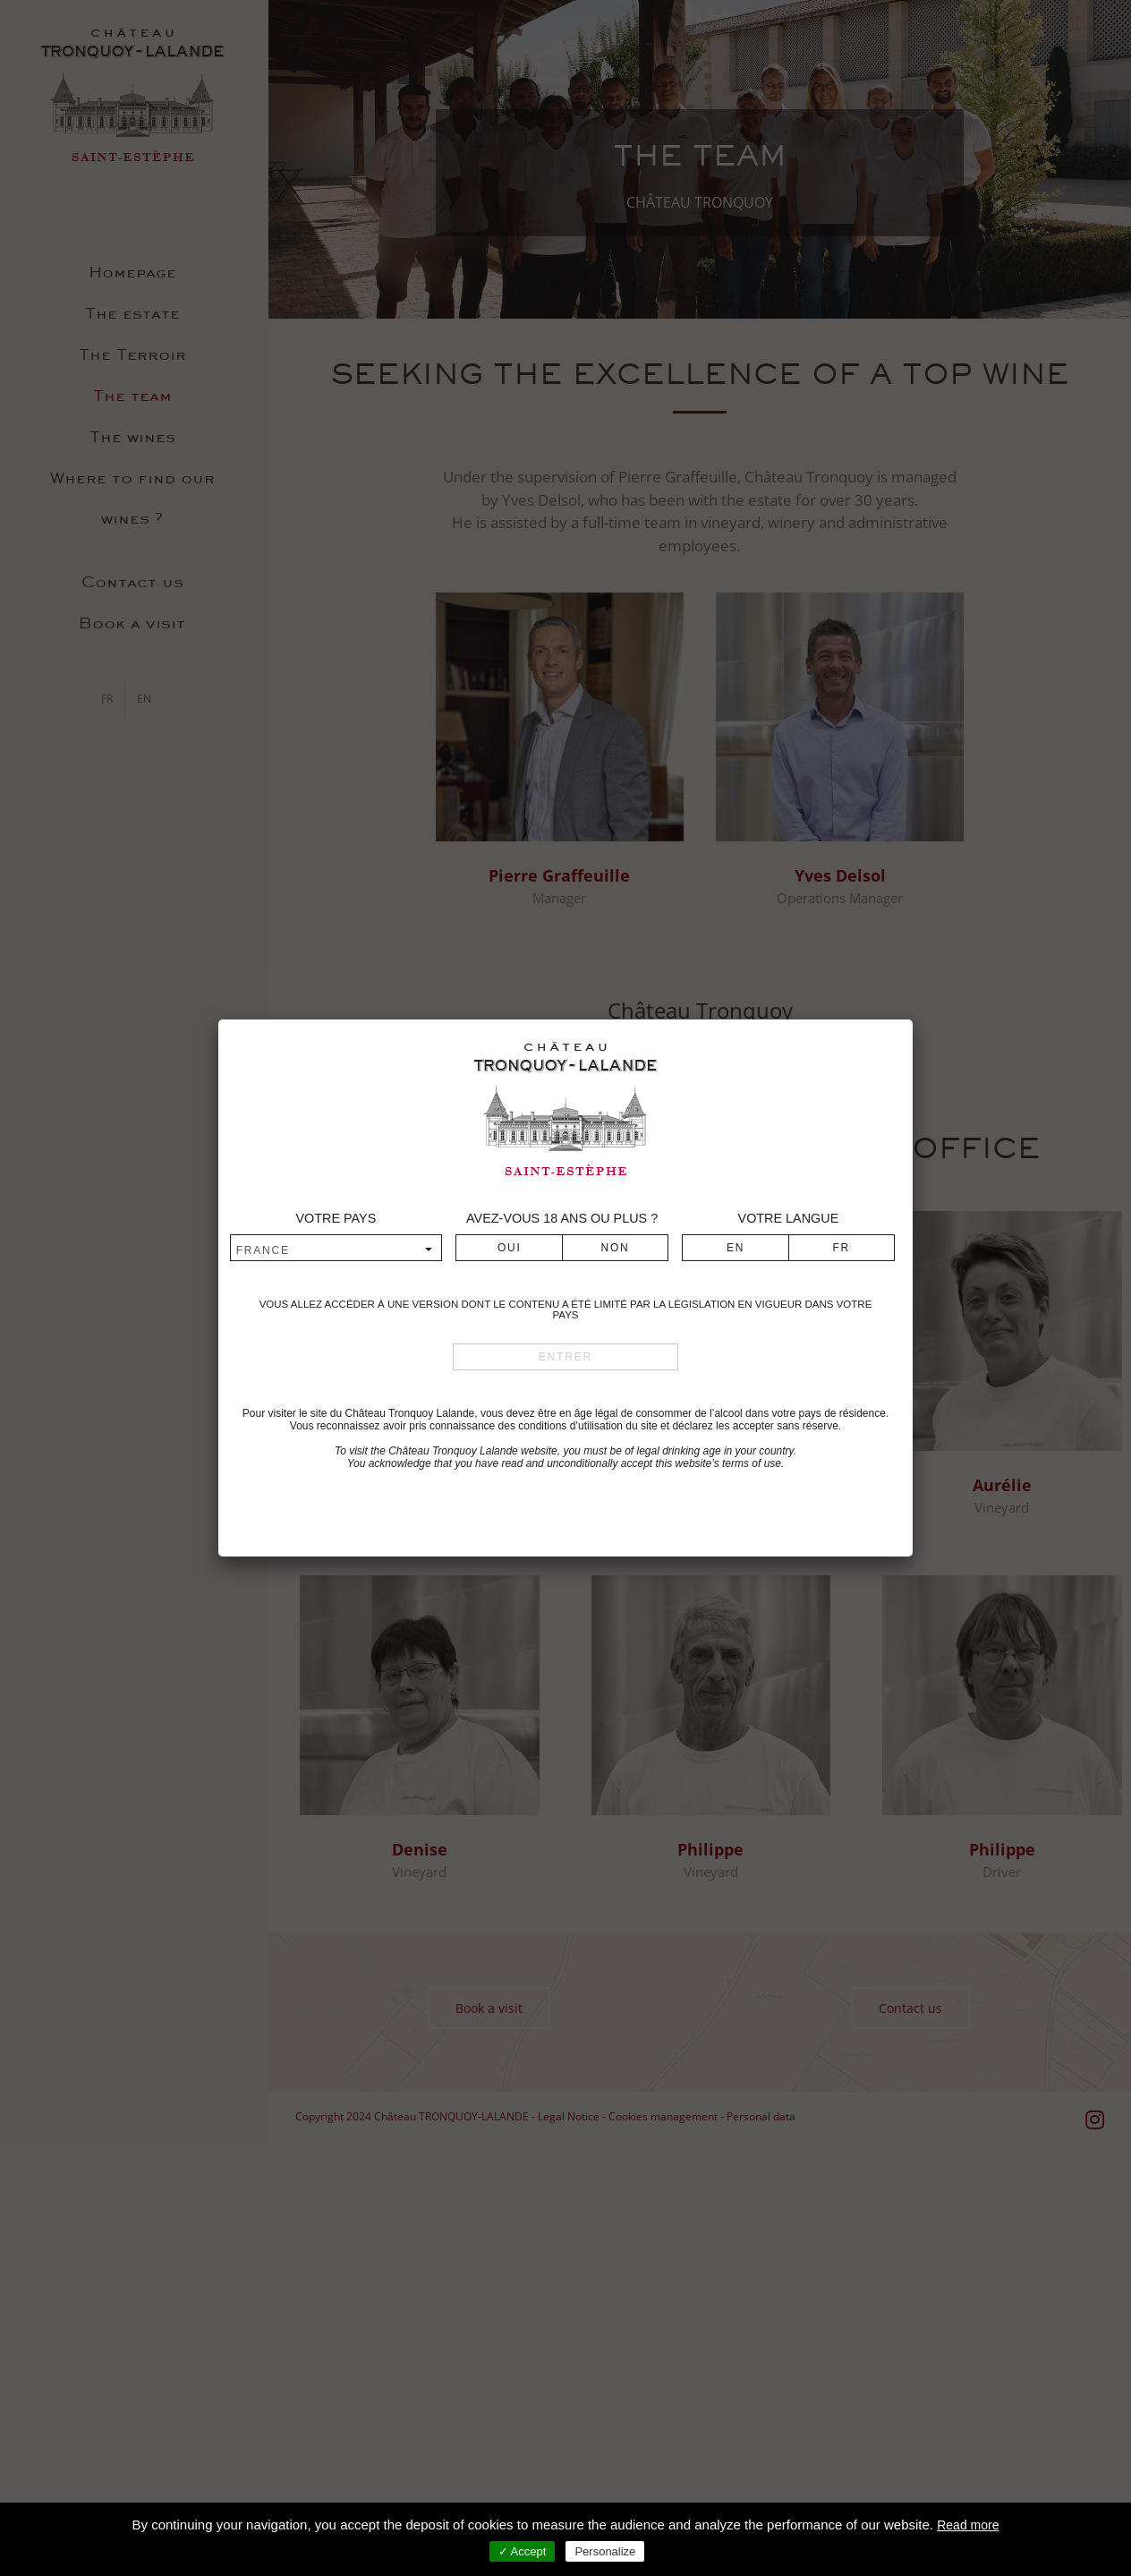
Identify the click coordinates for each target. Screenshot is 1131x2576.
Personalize (604, 2551)
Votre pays (335, 1218)
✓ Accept (522, 2551)
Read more (968, 2525)
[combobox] (336, 1249)
